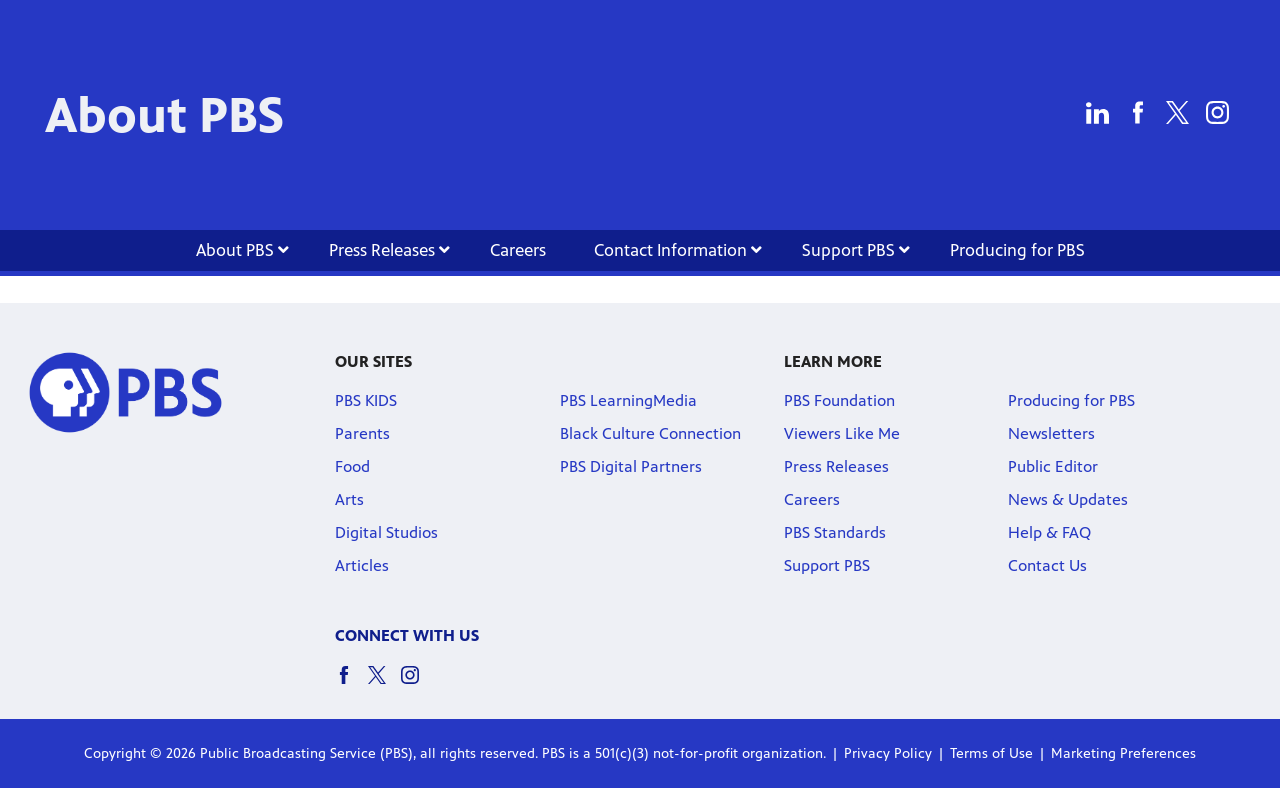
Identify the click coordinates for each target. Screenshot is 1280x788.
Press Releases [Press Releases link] (389, 250)
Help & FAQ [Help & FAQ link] (1049, 532)
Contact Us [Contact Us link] (1047, 565)
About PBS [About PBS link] (242, 250)
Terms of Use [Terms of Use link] (991, 753)
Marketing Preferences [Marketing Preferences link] (1123, 753)
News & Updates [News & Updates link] (1068, 499)
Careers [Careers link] (518, 250)
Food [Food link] (352, 466)
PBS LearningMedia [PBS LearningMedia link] (628, 400)
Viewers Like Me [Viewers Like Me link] (842, 433)
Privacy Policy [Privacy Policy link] (888, 753)
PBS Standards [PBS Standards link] (835, 532)
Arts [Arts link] (349, 499)
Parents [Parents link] (362, 433)
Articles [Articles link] (362, 565)
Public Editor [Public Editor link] (1053, 466)
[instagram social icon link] (417, 684)
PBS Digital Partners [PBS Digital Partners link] (631, 466)
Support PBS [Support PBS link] (856, 250)
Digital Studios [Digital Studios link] (386, 532)
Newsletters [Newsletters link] (1051, 433)
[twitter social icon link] (384, 684)
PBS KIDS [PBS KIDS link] (366, 400)
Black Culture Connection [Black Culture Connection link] (650, 433)
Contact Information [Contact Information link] (678, 250)
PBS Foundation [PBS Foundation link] (839, 400)
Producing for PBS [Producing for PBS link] (1017, 250)
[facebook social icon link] (351, 684)
